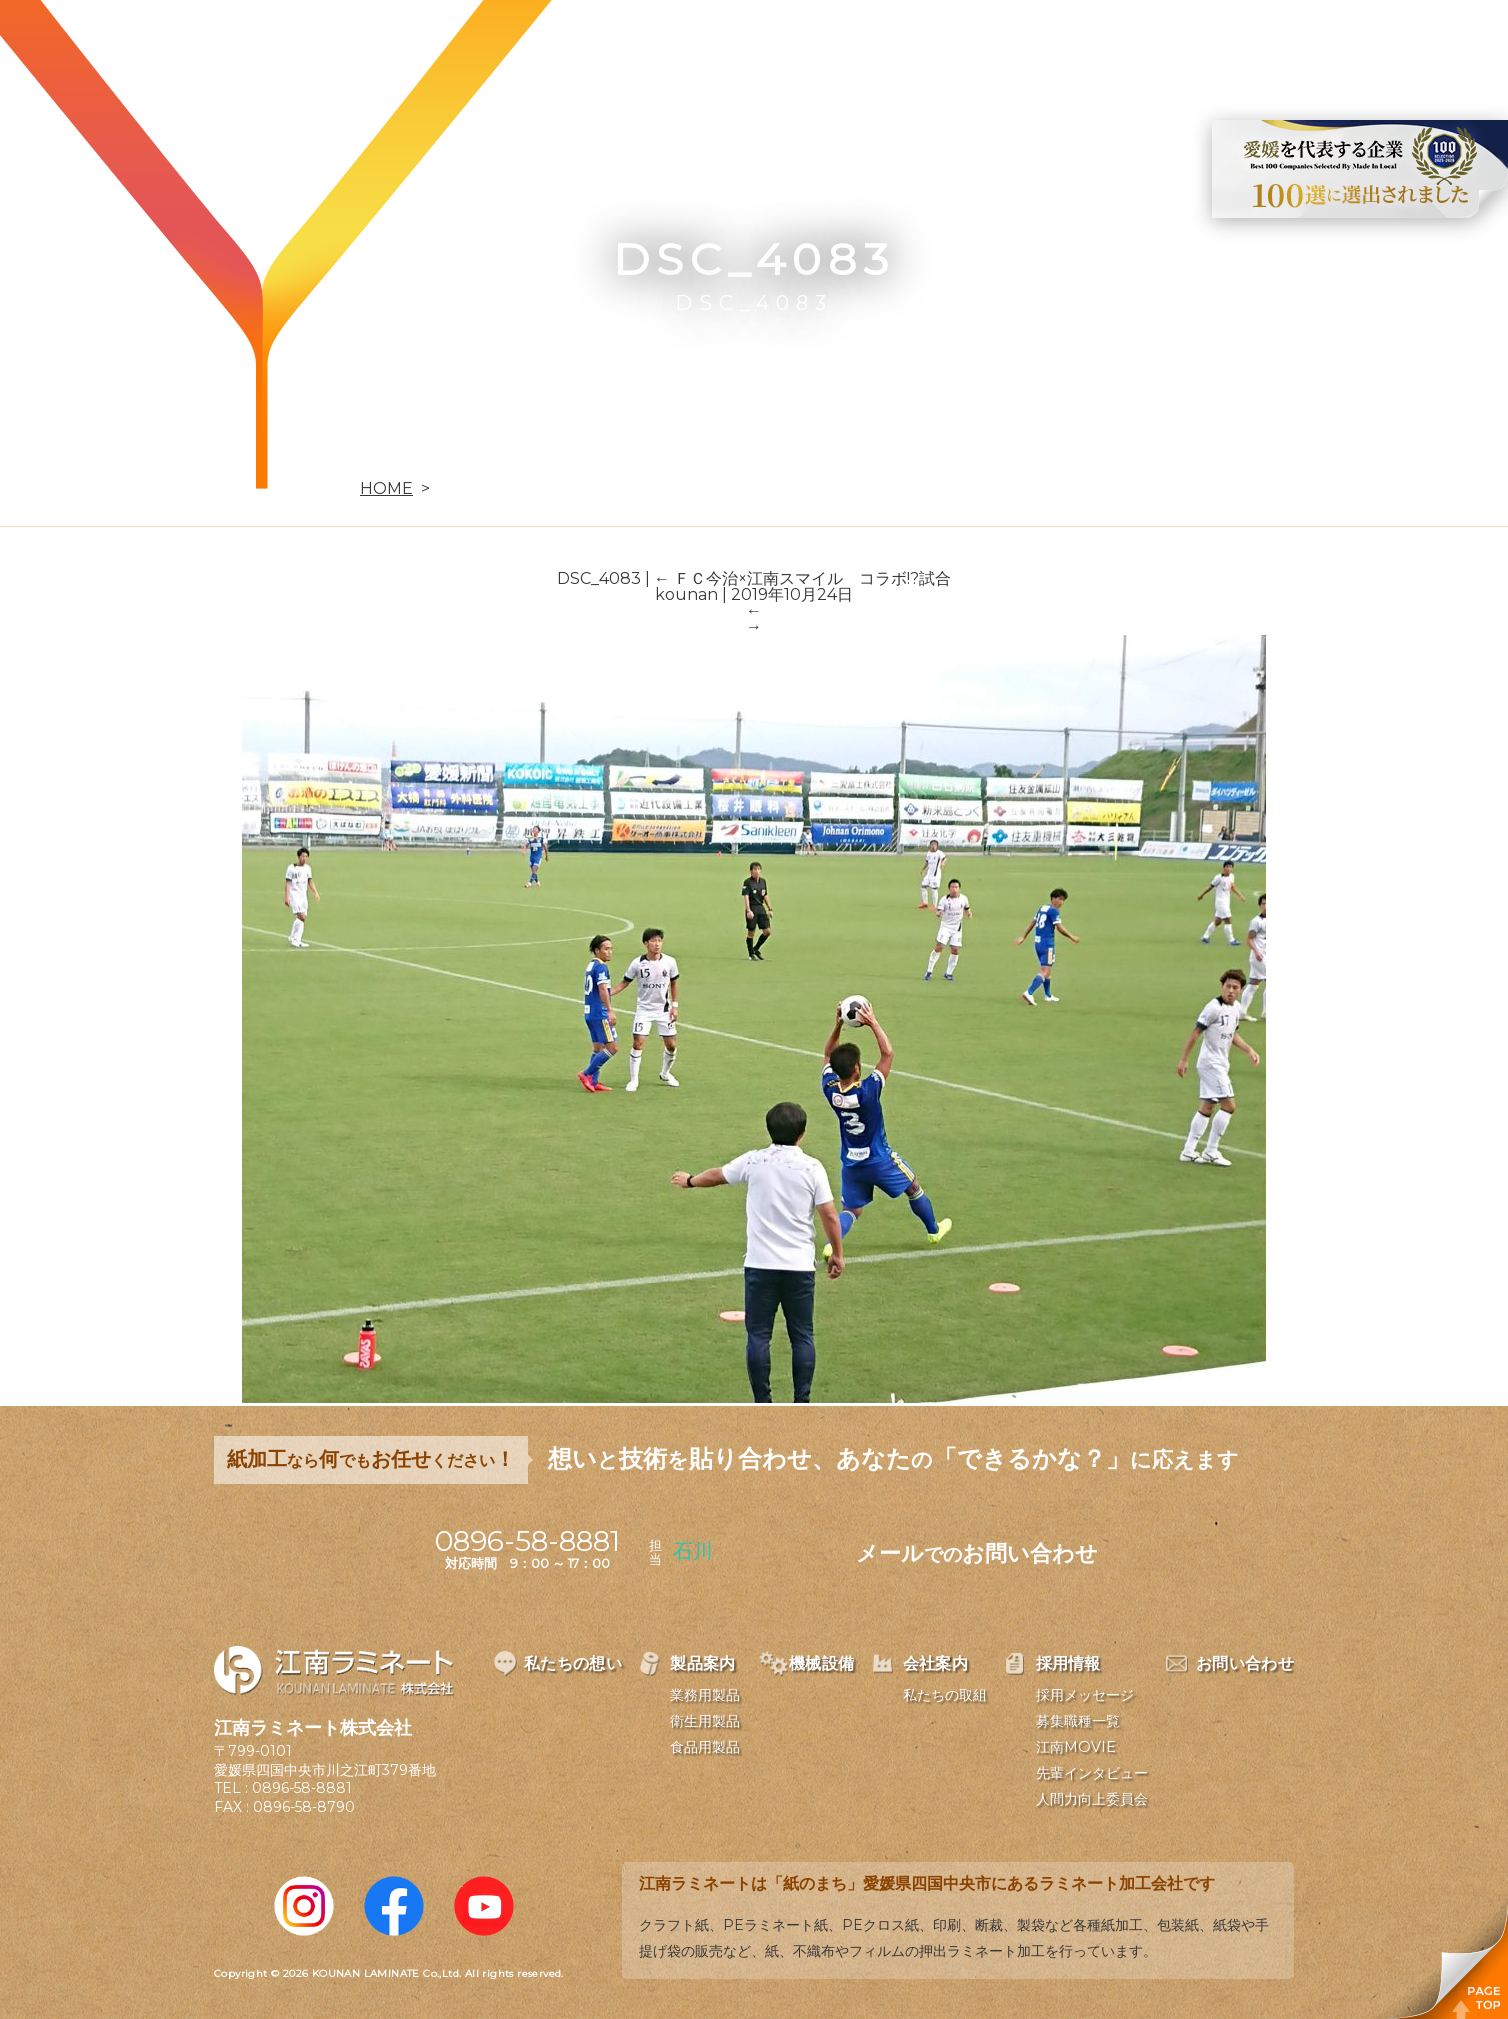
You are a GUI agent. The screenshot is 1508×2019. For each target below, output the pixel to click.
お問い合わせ (1265, 46)
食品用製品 (705, 1747)
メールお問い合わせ (977, 1553)
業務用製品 (705, 1695)
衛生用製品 (705, 1721)
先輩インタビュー (1092, 1773)
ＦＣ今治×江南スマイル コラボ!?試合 (802, 578)
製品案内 (784, 46)
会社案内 (1016, 46)
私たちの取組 (945, 1695)
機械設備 (900, 46)
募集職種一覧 (1078, 1721)
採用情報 (1132, 46)
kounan (686, 594)
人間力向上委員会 (1092, 1799)
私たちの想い (651, 46)
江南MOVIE (1076, 1747)
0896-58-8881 (302, 1788)
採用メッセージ (1085, 1695)
